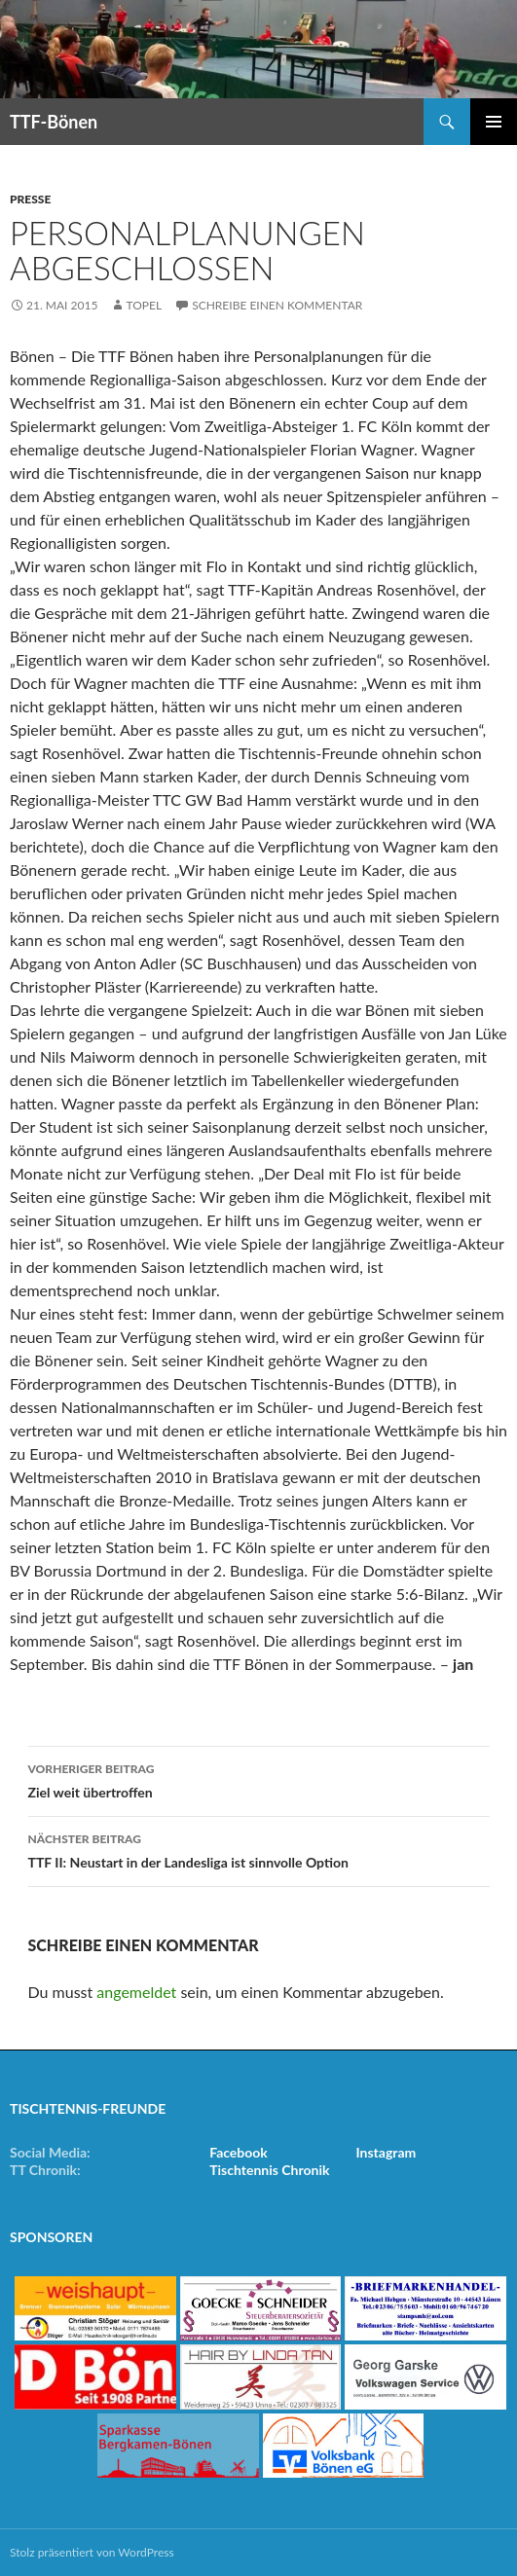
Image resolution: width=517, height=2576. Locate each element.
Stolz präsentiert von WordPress (92, 2552)
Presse (30, 199)
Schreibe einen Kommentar (277, 305)
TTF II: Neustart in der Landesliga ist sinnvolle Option (259, 1849)
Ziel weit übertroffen (259, 1779)
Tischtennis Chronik (269, 2169)
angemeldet (136, 1991)
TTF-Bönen (53, 121)
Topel (144, 305)
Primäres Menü (493, 121)
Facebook (238, 2152)
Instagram (385, 2152)
